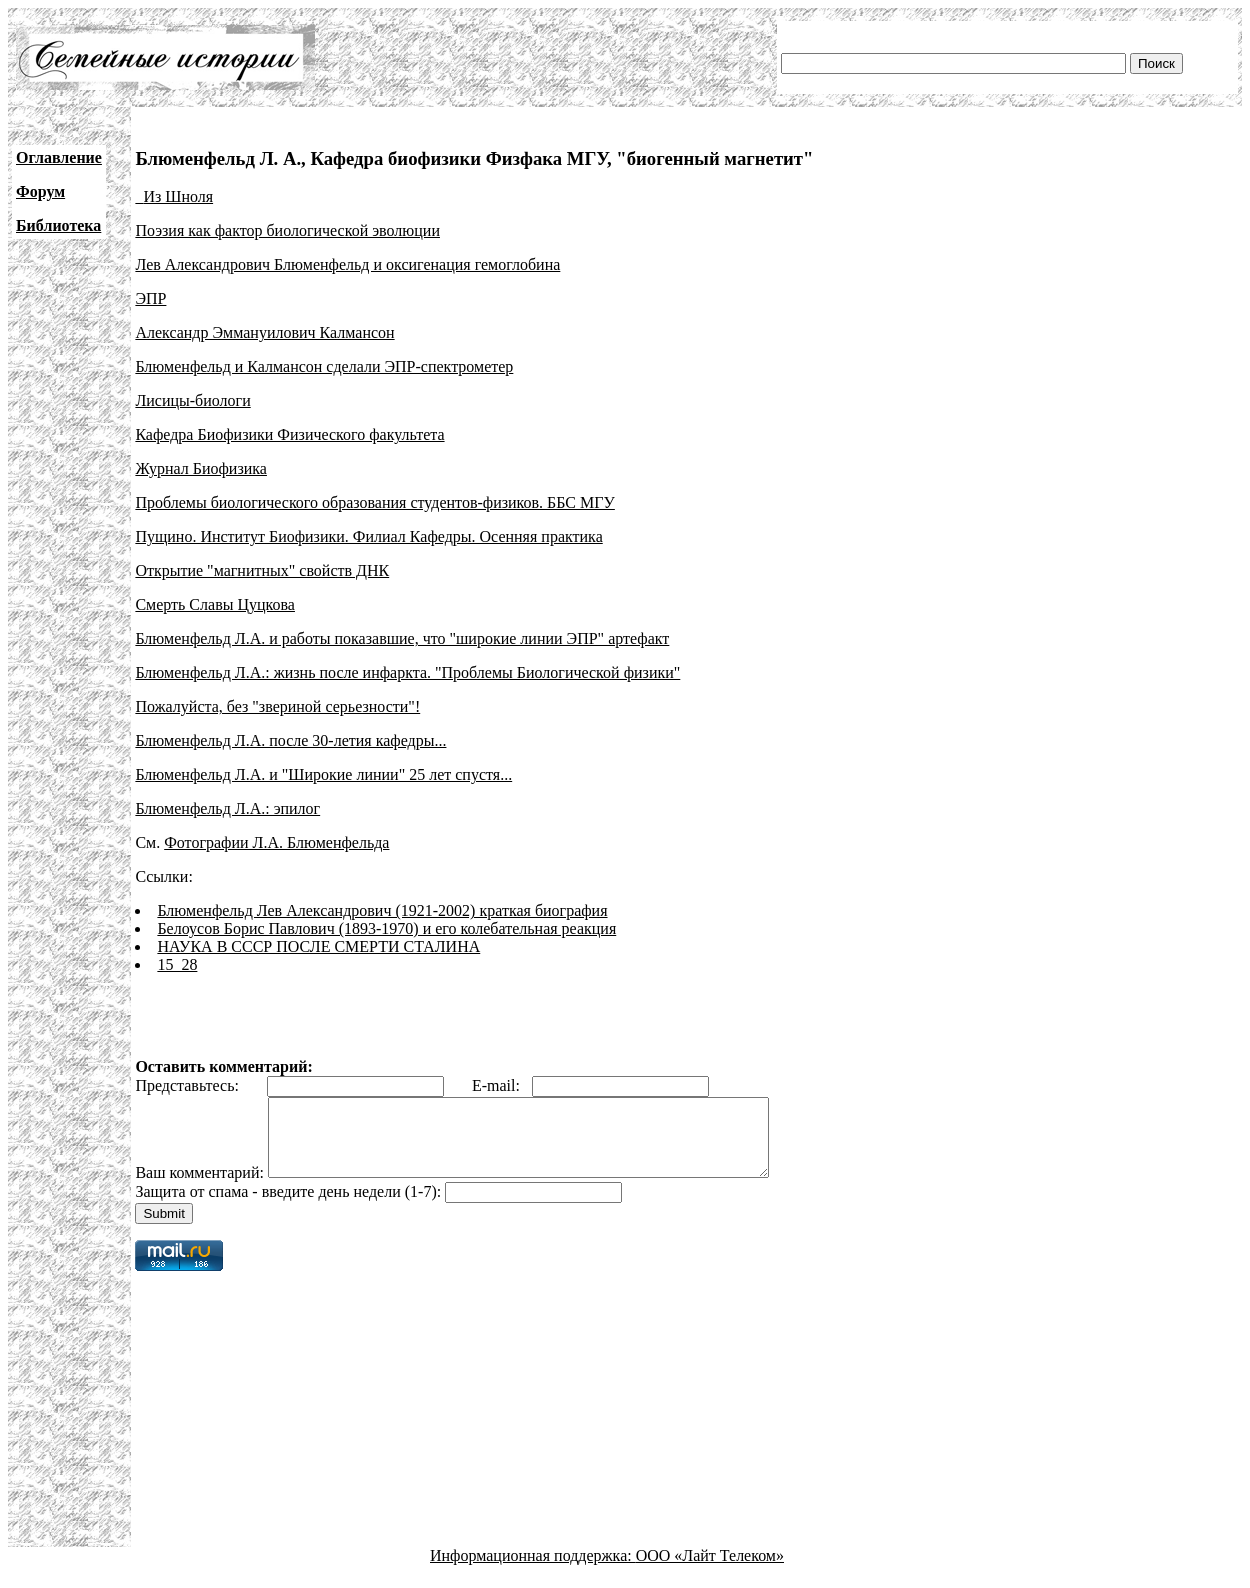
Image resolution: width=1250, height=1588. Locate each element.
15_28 (177, 964)
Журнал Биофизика (201, 468)
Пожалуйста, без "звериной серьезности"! (277, 706)
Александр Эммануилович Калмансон (264, 332)
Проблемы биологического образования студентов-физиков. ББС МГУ (374, 502)
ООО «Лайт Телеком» (710, 1570)
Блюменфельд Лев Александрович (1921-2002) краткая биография (382, 910)
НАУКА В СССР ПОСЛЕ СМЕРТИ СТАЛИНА (318, 946)
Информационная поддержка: (533, 1570)
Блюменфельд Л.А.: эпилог (227, 808)
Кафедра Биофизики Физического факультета (289, 434)
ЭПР (150, 298)
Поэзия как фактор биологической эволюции (287, 230)
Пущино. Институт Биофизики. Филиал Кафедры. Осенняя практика (368, 536)
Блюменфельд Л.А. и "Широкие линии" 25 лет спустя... (323, 774)
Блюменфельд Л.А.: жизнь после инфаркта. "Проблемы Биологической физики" (407, 672)
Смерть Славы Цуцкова (215, 604)
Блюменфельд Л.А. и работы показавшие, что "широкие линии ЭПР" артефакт (402, 638)
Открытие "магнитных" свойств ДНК (262, 570)
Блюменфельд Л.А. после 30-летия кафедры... (290, 740)
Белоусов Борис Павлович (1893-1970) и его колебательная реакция (386, 928)
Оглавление (59, 157)
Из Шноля (178, 196)
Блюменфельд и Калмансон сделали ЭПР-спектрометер (324, 366)
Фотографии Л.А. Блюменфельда (276, 842)
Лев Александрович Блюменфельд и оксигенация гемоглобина (347, 264)
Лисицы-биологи (192, 400)
